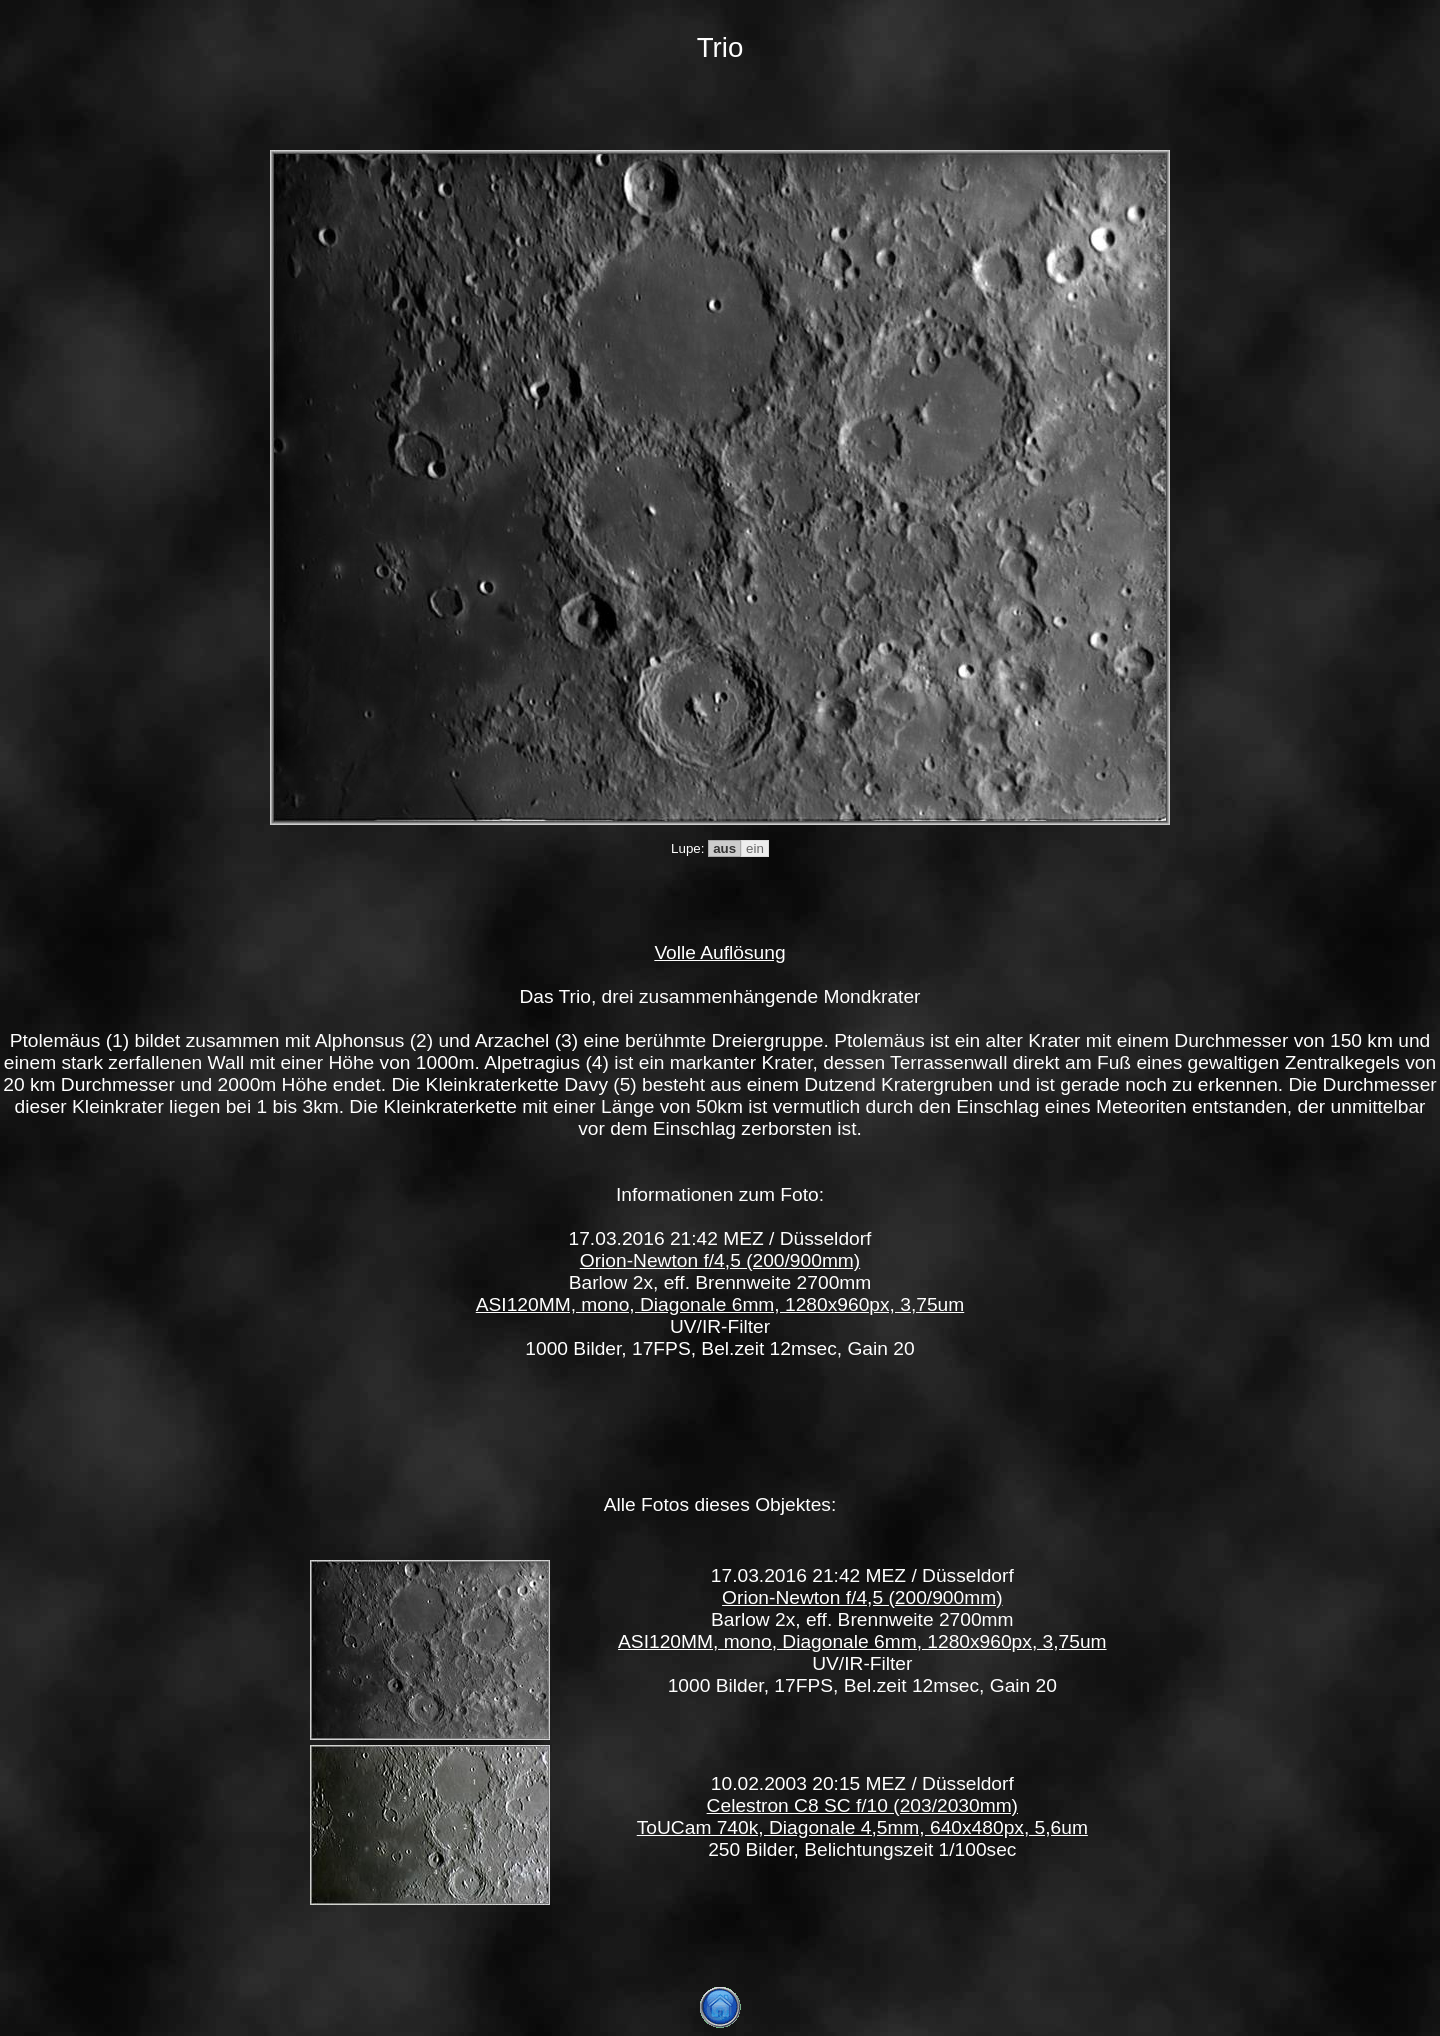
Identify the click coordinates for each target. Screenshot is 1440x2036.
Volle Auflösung (719, 952)
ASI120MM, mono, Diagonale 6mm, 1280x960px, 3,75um (720, 1304)
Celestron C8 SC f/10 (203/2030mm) (862, 1805)
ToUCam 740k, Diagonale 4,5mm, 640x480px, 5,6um (862, 1827)
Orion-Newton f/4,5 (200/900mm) (720, 1260)
